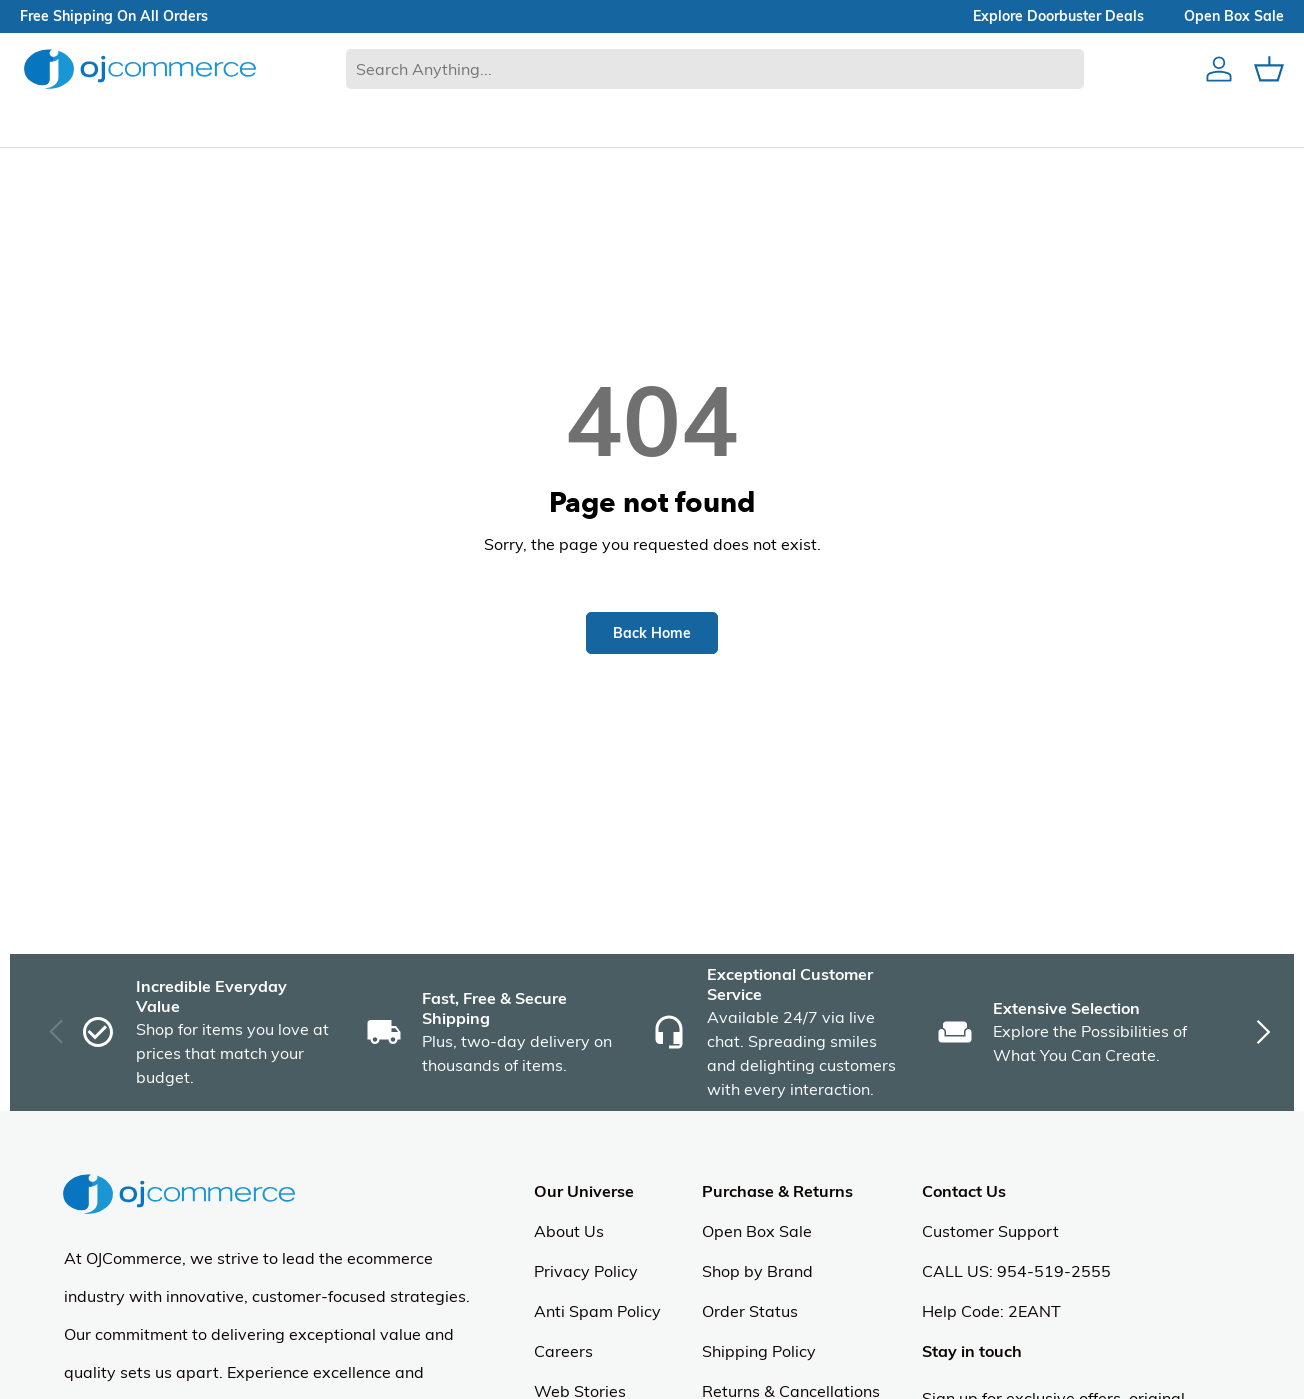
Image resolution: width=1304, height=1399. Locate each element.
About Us (569, 1231)
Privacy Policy (586, 1271)
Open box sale (1234, 16)
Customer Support (990, 1231)
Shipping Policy (759, 1351)
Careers (563, 1351)
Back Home (652, 633)
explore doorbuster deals (1058, 16)
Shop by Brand (757, 1271)
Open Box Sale (757, 1231)
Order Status (750, 1311)
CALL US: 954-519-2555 (1016, 1271)
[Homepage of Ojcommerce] (140, 68)
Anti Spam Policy (597, 1311)
